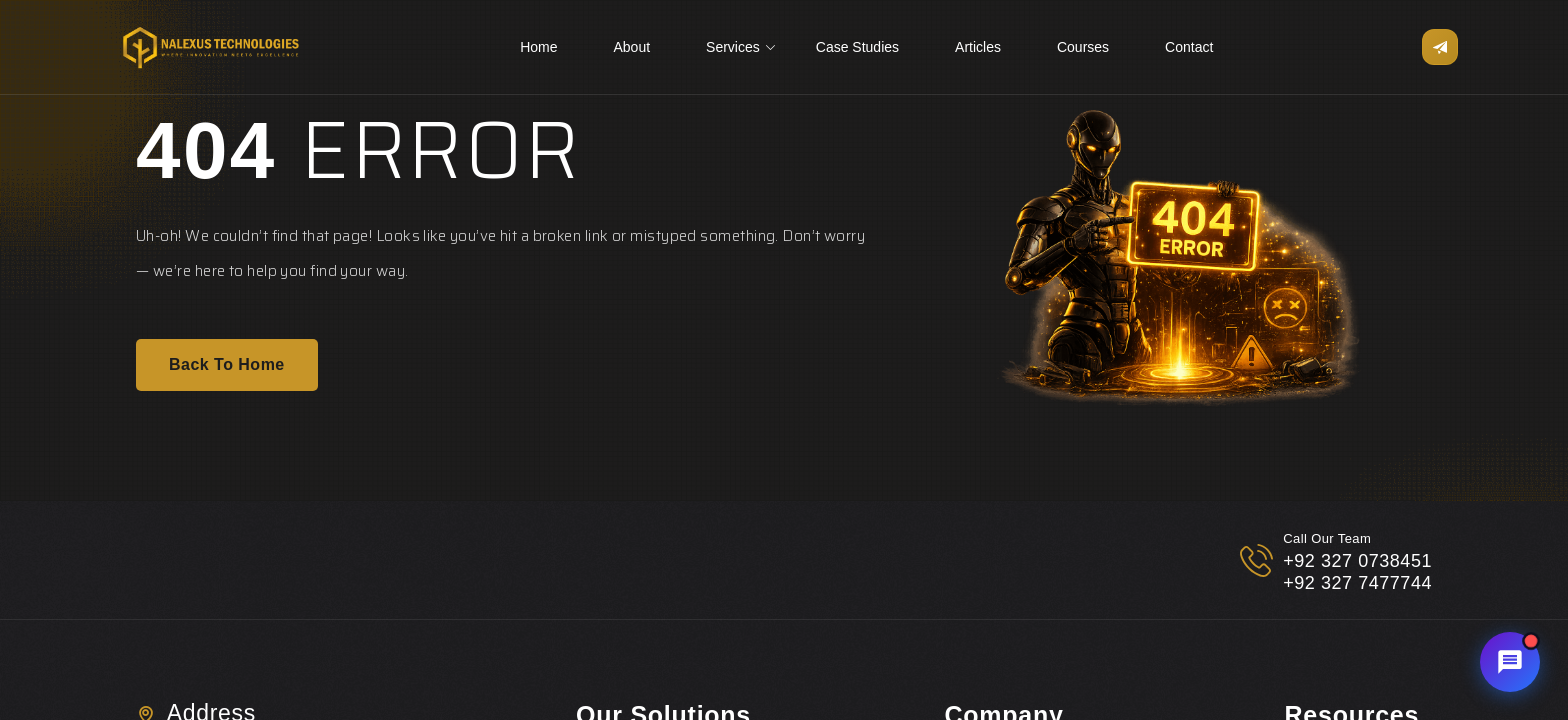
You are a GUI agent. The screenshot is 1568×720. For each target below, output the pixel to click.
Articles (978, 47)
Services (733, 47)
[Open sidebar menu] (1440, 47)
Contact (1189, 47)
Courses (1083, 47)
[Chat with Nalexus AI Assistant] (1510, 662)
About (631, 47)
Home (538, 47)
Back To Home (227, 365)
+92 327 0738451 (1357, 561)
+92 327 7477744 (1357, 583)
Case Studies (857, 47)
